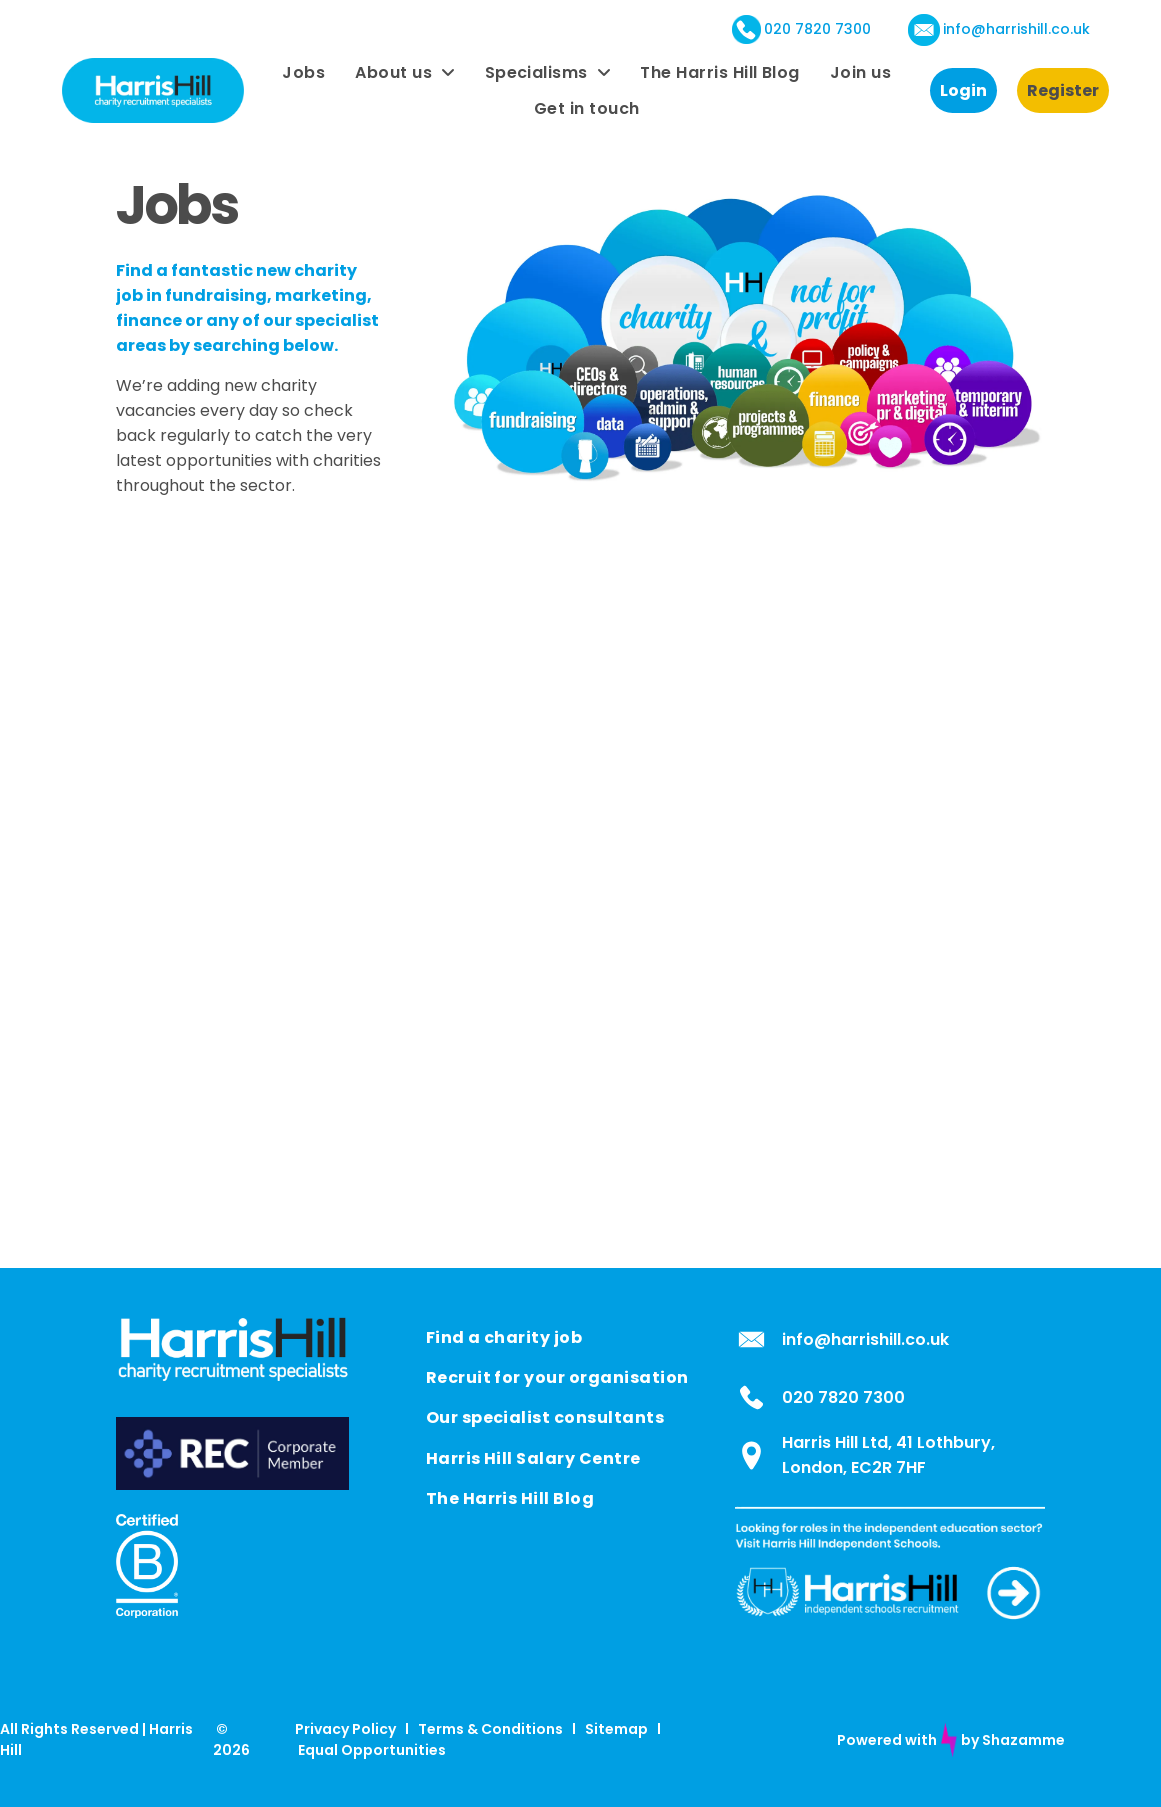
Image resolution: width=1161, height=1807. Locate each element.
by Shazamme (1013, 1740)
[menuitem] (303, 72)
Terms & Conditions (490, 1729)
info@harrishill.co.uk (1016, 29)
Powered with (887, 1740)
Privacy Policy (345, 1729)
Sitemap (616, 1729)
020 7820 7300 (817, 29)
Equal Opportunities (372, 1750)
